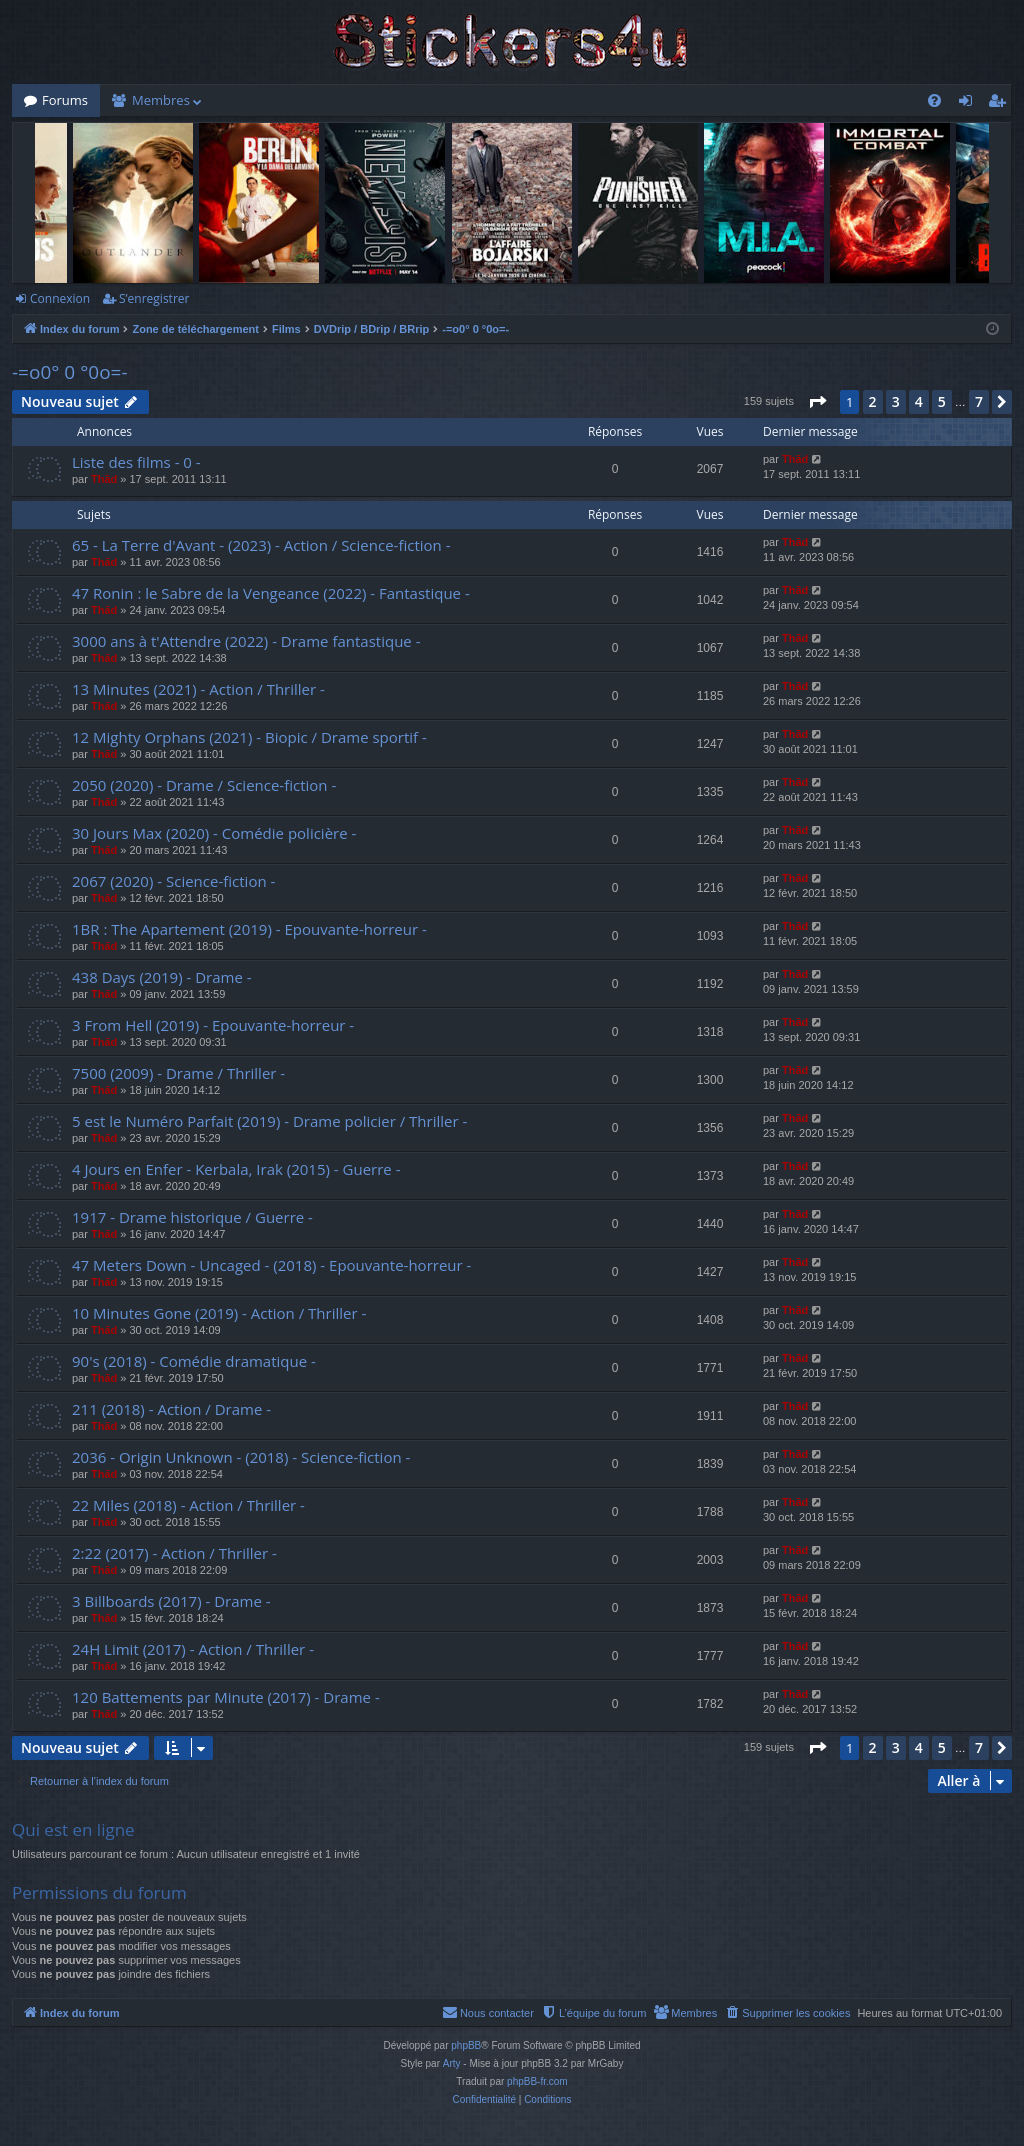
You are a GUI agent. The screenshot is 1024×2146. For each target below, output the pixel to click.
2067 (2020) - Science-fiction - (173, 881)
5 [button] (942, 401)
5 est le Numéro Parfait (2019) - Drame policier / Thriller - (269, 1121)
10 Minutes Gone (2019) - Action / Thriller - (219, 1313)
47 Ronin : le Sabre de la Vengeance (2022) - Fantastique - (271, 593)
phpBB (466, 2045)
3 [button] (896, 401)
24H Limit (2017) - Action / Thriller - (193, 1649)
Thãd (104, 479)
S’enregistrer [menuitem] (1001, 104)
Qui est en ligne (73, 1829)
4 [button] (919, 401)
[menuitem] (934, 100)
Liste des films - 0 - (136, 462)
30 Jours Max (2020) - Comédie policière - (214, 833)
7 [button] (979, 401)
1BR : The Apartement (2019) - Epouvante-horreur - (249, 929)
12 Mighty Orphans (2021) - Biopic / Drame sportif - (249, 737)
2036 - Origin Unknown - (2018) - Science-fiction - (241, 1457)
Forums (65, 100)
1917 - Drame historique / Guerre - (192, 1217)
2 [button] (873, 401)
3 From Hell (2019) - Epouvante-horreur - (213, 1025)
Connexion (60, 298)
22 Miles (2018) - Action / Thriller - (188, 1505)
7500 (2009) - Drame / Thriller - (178, 1073)
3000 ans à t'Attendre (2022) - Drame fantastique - (246, 641)
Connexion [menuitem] (970, 104)
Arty (452, 2063)
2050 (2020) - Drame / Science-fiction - (204, 785)
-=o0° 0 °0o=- (70, 372)
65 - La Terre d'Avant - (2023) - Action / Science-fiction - (261, 545)
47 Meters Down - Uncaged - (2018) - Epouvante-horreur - (271, 1265)
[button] (817, 402)
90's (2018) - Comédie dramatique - (194, 1361)
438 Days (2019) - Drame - (162, 977)
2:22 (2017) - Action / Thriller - (174, 1553)
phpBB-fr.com (537, 2081)
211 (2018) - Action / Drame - (171, 1409)
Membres (161, 100)
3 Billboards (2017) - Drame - (171, 1601)
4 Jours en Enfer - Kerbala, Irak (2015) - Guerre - (236, 1169)
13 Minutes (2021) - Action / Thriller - (198, 689)
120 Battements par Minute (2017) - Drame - (226, 1697)
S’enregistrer (154, 298)
